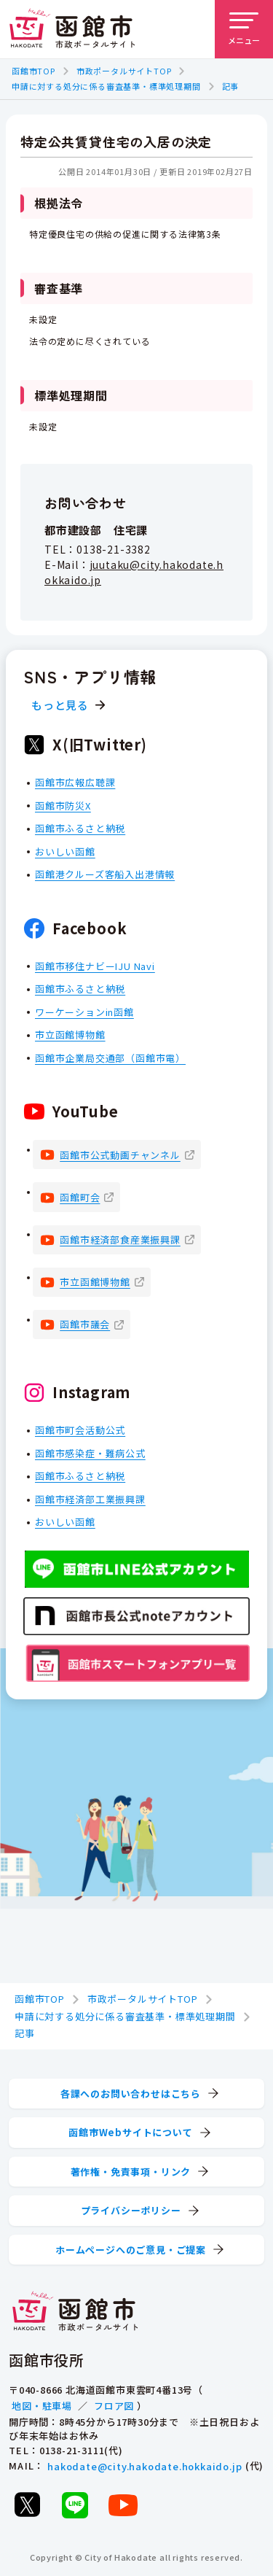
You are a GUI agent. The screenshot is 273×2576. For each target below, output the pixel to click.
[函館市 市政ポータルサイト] (72, 29)
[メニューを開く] (244, 29)
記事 (231, 86)
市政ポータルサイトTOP (124, 71)
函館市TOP (33, 71)
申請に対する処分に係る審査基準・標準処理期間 (106, 86)
